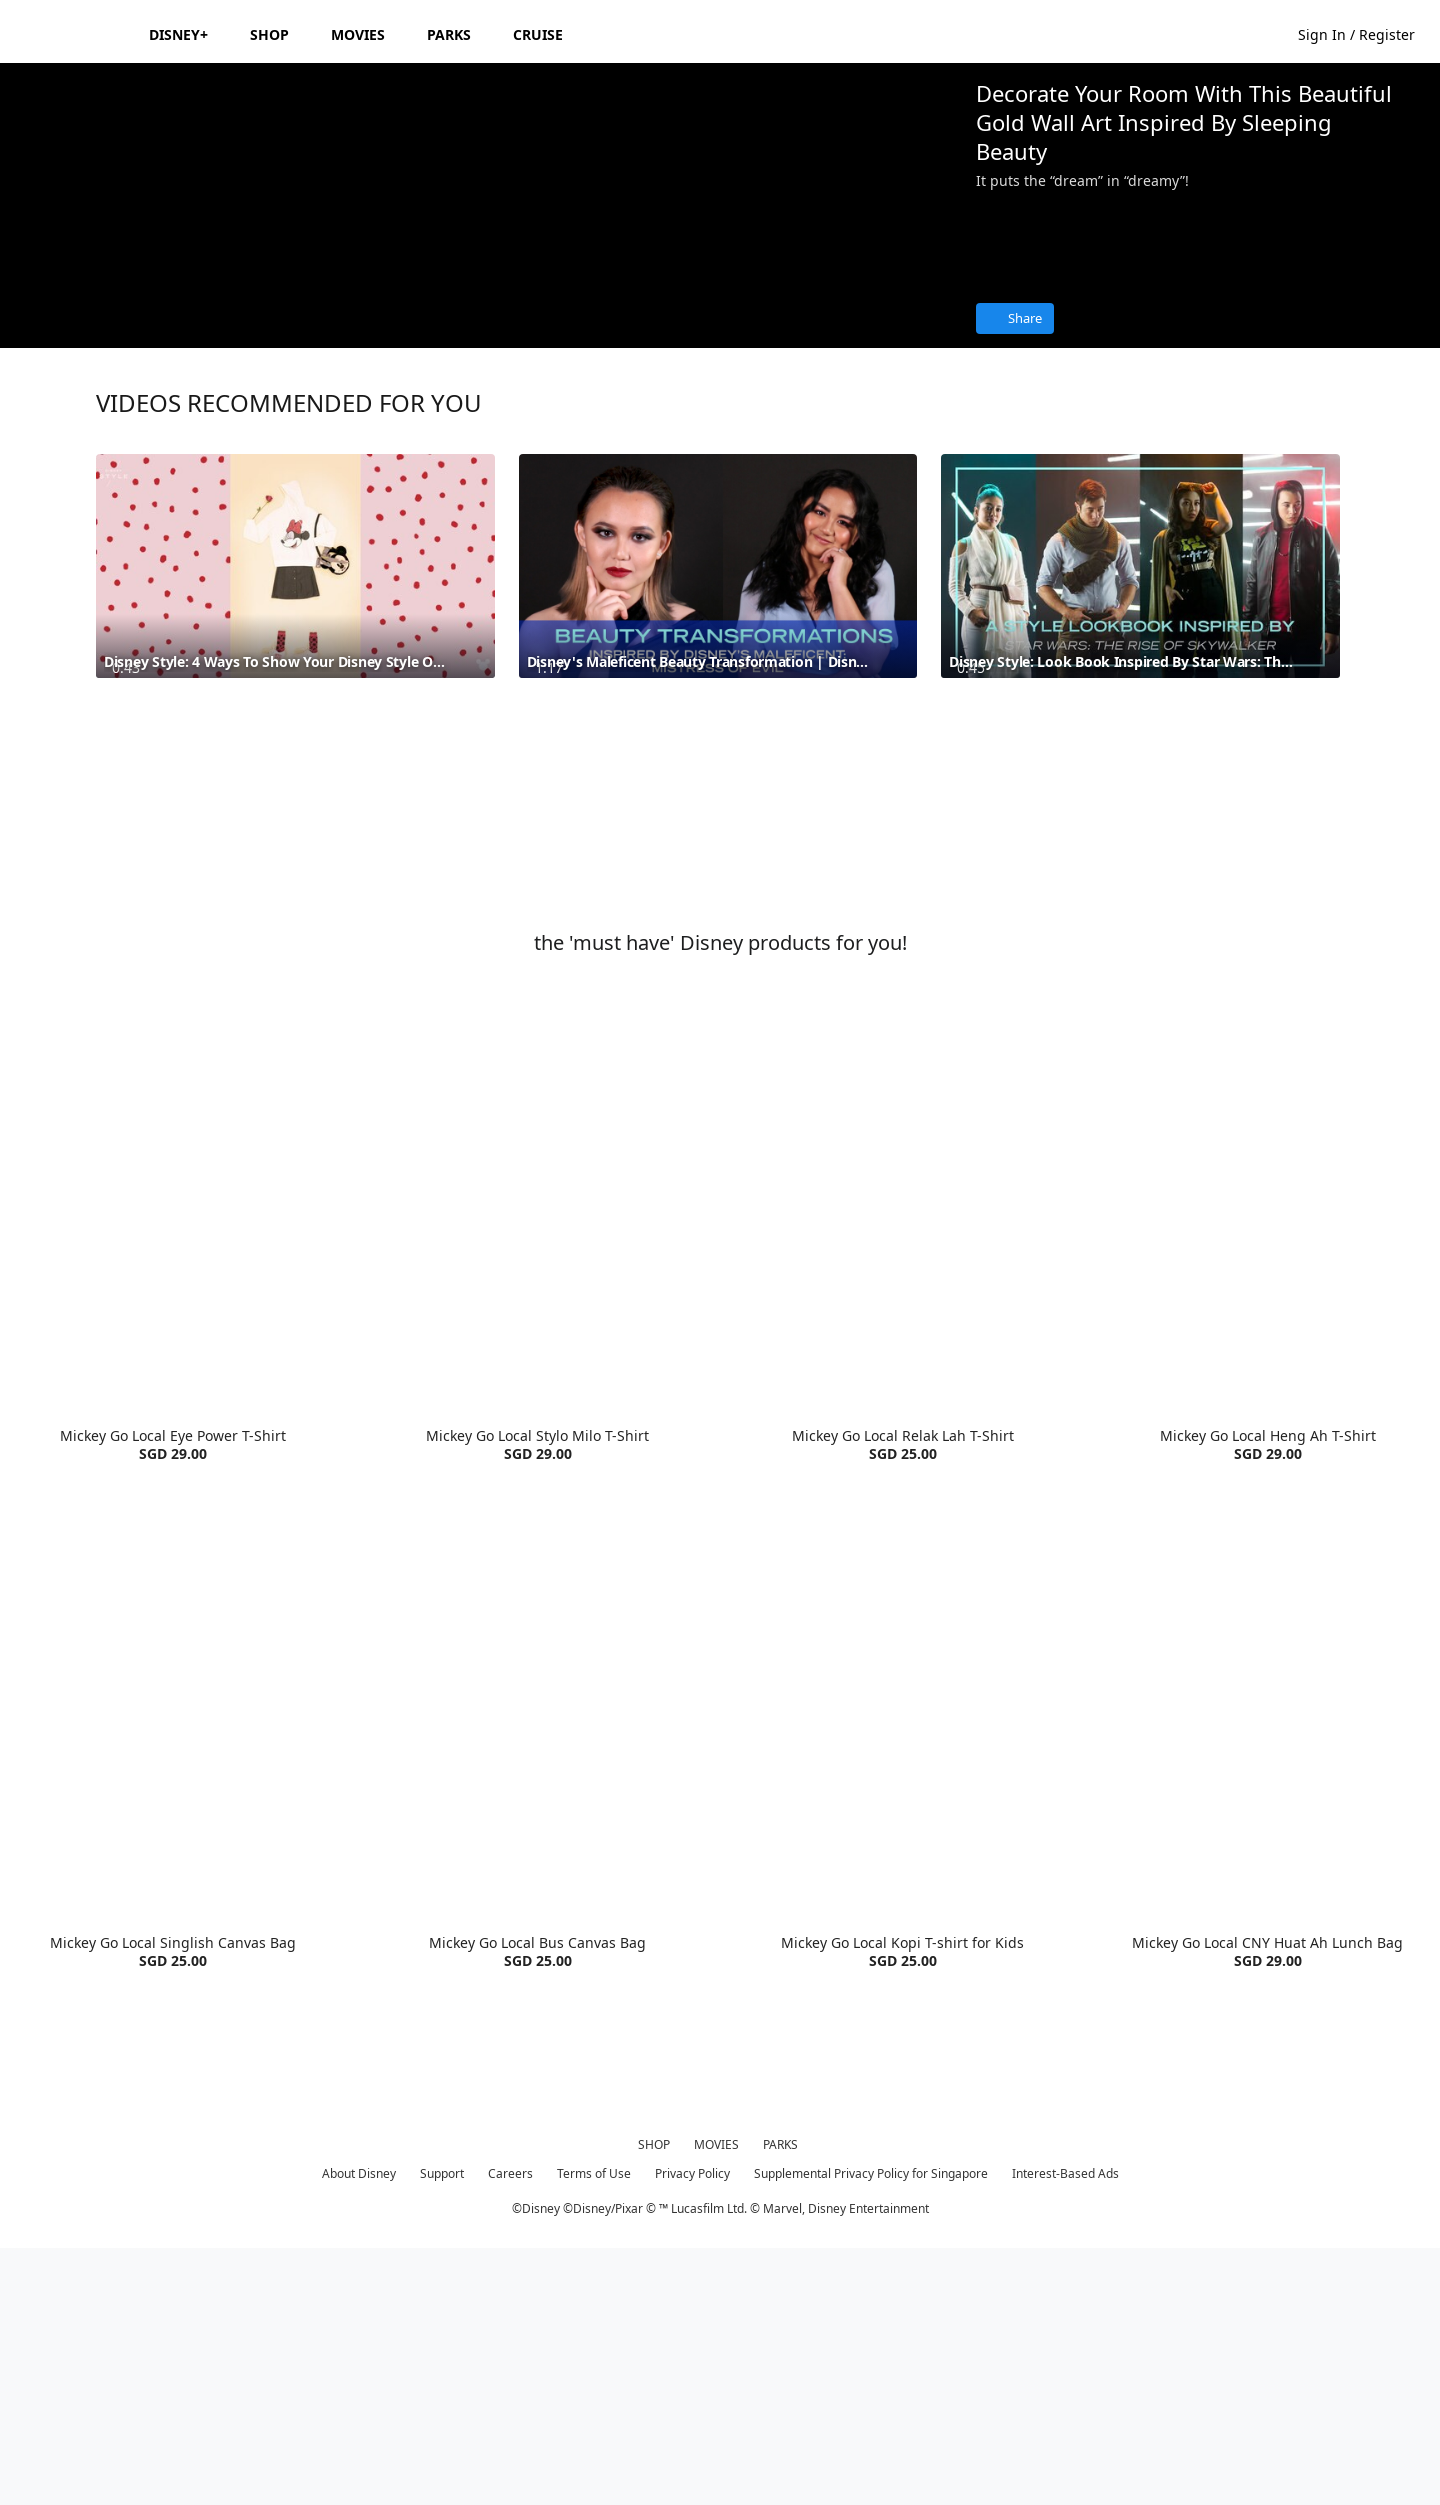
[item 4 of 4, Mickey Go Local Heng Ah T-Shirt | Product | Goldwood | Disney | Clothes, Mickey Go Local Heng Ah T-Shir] (1267, 1442)
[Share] (1015, 318)
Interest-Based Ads (1065, 2428)
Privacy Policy (692, 2428)
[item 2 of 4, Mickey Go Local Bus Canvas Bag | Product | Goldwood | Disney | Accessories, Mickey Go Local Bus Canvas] (537, 1948)
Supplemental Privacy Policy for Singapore (871, 2428)
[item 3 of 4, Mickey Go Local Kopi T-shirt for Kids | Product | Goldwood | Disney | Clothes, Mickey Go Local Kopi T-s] (902, 1948)
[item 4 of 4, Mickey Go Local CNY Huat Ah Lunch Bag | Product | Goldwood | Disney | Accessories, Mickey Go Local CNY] (1267, 1948)
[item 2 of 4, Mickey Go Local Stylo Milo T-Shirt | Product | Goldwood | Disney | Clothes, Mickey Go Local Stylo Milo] (537, 1442)
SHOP (654, 2399)
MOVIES (716, 2399)
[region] (480, 333)
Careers (510, 2428)
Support (442, 2428)
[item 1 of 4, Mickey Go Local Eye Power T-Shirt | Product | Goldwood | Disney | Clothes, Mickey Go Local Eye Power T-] (172, 1442)
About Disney (359, 2428)
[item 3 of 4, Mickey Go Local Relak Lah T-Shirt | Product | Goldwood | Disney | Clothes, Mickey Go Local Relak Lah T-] (902, 1442)
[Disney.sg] (71, 34)
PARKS (780, 2399)
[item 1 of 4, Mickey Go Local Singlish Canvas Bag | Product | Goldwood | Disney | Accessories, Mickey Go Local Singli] (172, 1948)
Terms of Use (594, 2428)
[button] (1366, 33)
